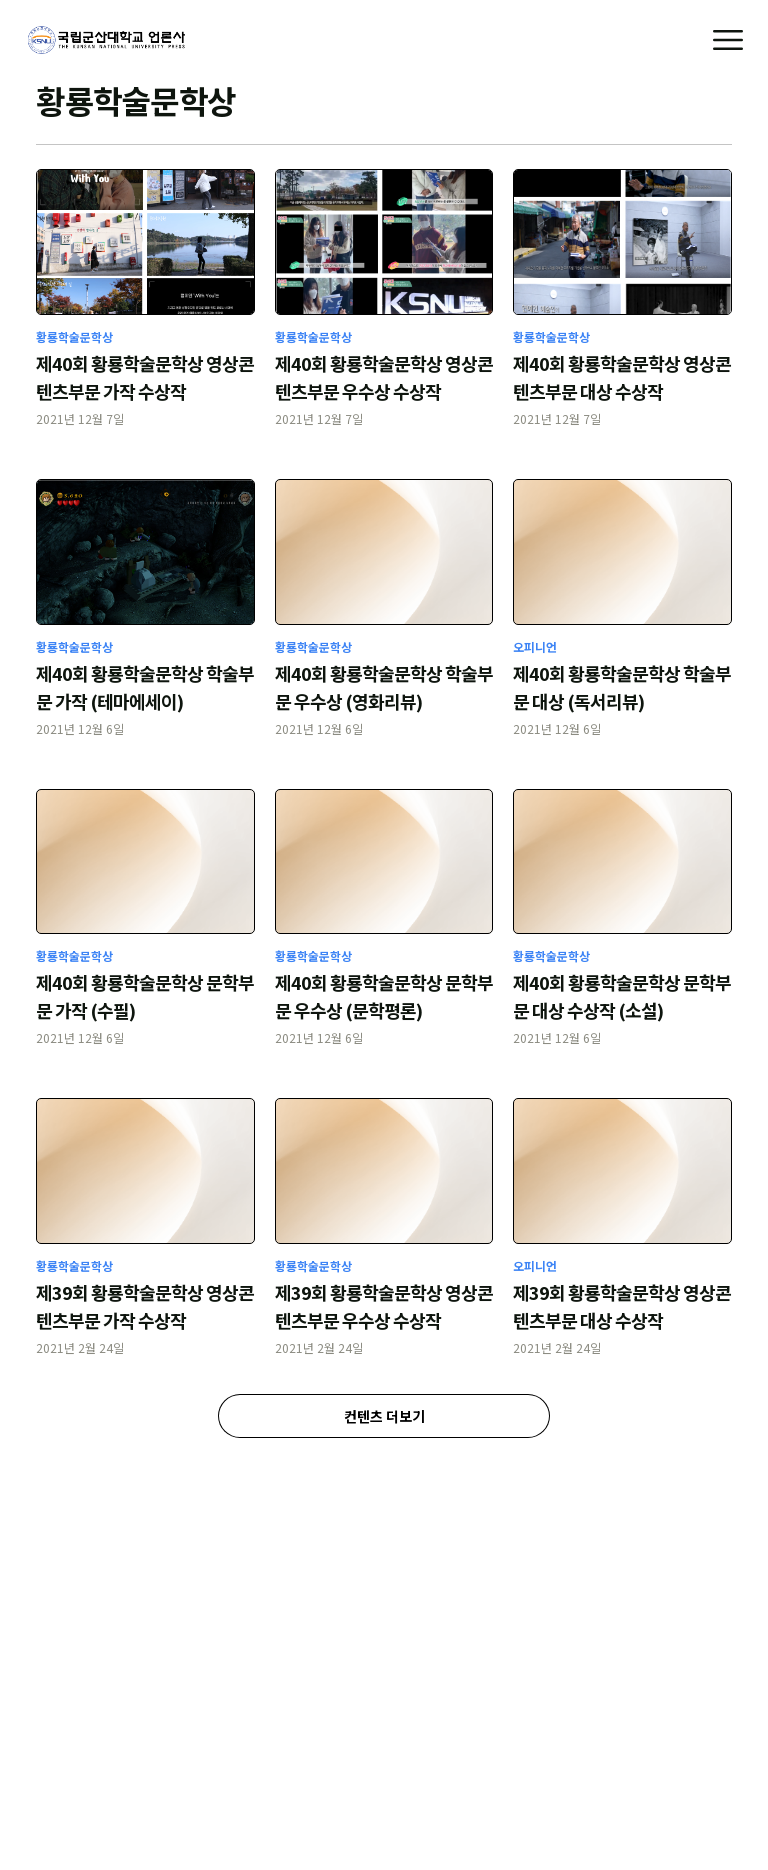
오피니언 (535, 646)
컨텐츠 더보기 (384, 1416)
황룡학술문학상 (74, 336)
